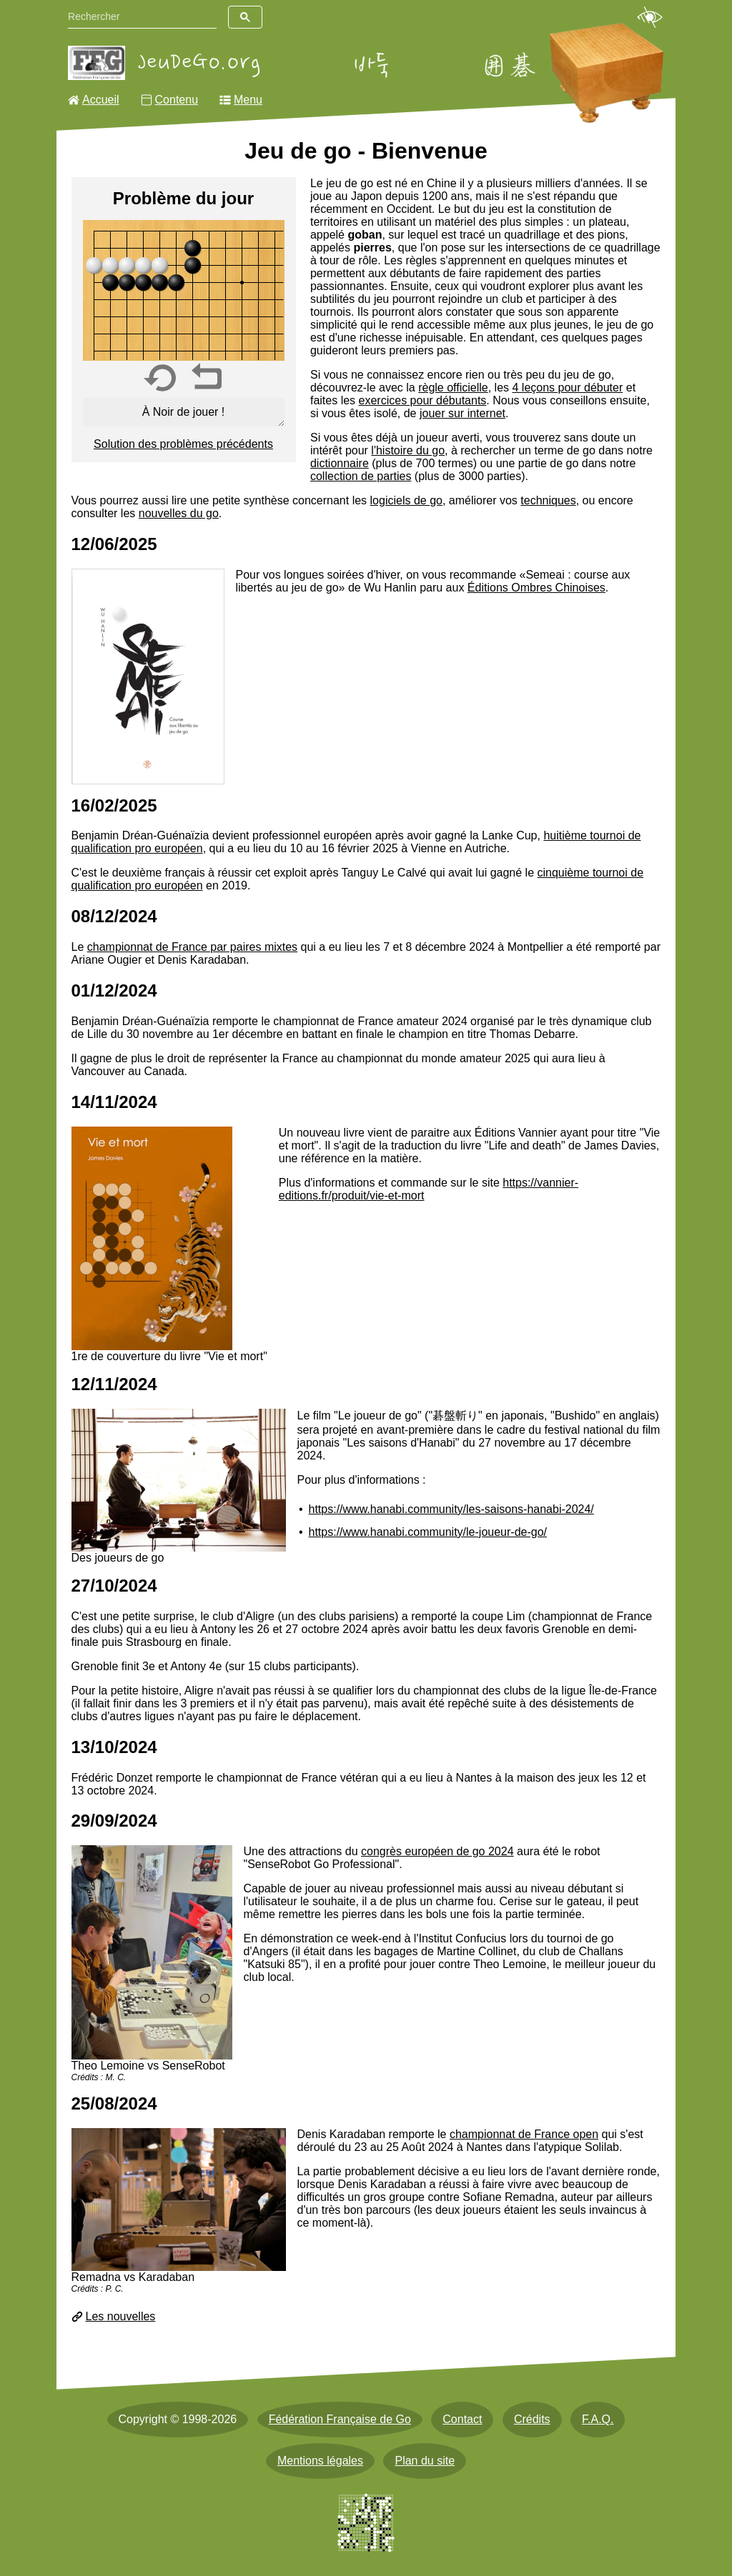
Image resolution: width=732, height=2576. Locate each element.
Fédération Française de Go (340, 2419)
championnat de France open (524, 2134)
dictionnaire (339, 463)
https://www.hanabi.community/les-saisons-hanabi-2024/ (451, 1509)
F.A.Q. (597, 2419)
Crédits (532, 2419)
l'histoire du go (408, 450)
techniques (547, 500)
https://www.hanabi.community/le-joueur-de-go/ (428, 1532)
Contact (462, 2419)
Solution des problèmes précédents (183, 444)
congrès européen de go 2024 (437, 1851)
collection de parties (360, 476)
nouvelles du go (179, 513)
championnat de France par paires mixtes (192, 947)
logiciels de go (406, 500)
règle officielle (453, 387)
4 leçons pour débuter (568, 387)
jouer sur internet (462, 413)
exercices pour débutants (423, 400)
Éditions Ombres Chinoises (536, 587)
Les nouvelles (121, 2316)
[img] (184, 290)
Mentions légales (320, 2461)
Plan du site (425, 2461)
